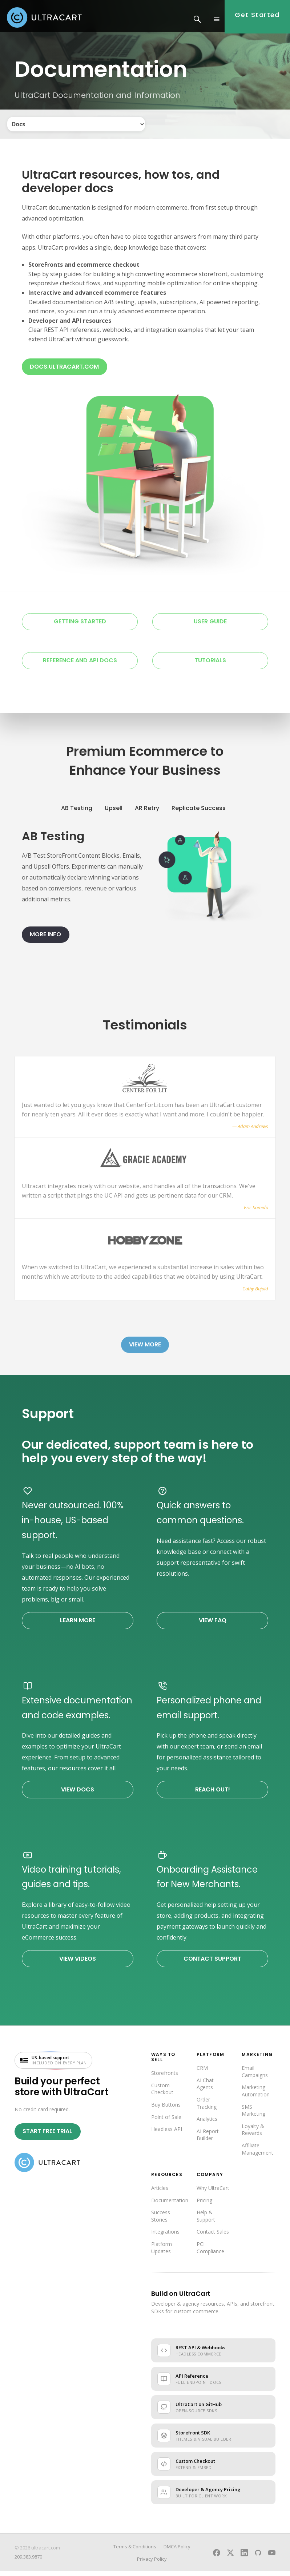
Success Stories (160, 2221)
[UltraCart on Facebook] (216, 2557)
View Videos (77, 1963)
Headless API (166, 2133)
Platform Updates (161, 2252)
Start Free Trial (47, 2136)
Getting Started (80, 626)
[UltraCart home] (47, 2167)
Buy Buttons (166, 2108)
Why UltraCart (213, 2192)
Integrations (165, 2236)
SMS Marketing (253, 2115)
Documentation (169, 2204)
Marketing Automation (256, 2095)
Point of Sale (166, 2121)
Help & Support (206, 2221)
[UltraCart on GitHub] (258, 2557)
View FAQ (212, 1625)
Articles (159, 2192)
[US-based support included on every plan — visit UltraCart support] (53, 2065)
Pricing (204, 2204)
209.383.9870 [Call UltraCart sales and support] (28, 2561)
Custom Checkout (162, 2093)
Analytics (207, 2123)
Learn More (77, 1625)
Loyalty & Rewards (253, 2134)
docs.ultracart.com (64, 371)
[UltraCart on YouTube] (271, 2557)
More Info (45, 939)
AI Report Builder (208, 2139)
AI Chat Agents (205, 2088)
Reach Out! (212, 1794)
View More (145, 1349)
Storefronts (164, 2077)
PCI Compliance (210, 2252)
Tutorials (210, 665)
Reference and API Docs (80, 665)
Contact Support (212, 1963)
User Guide (210, 626)
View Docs (77, 1794)
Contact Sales (213, 2236)
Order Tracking (207, 2107)
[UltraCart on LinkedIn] (244, 2557)
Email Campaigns (255, 2076)
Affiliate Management (257, 2153)
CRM (202, 2072)
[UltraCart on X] (230, 2557)
